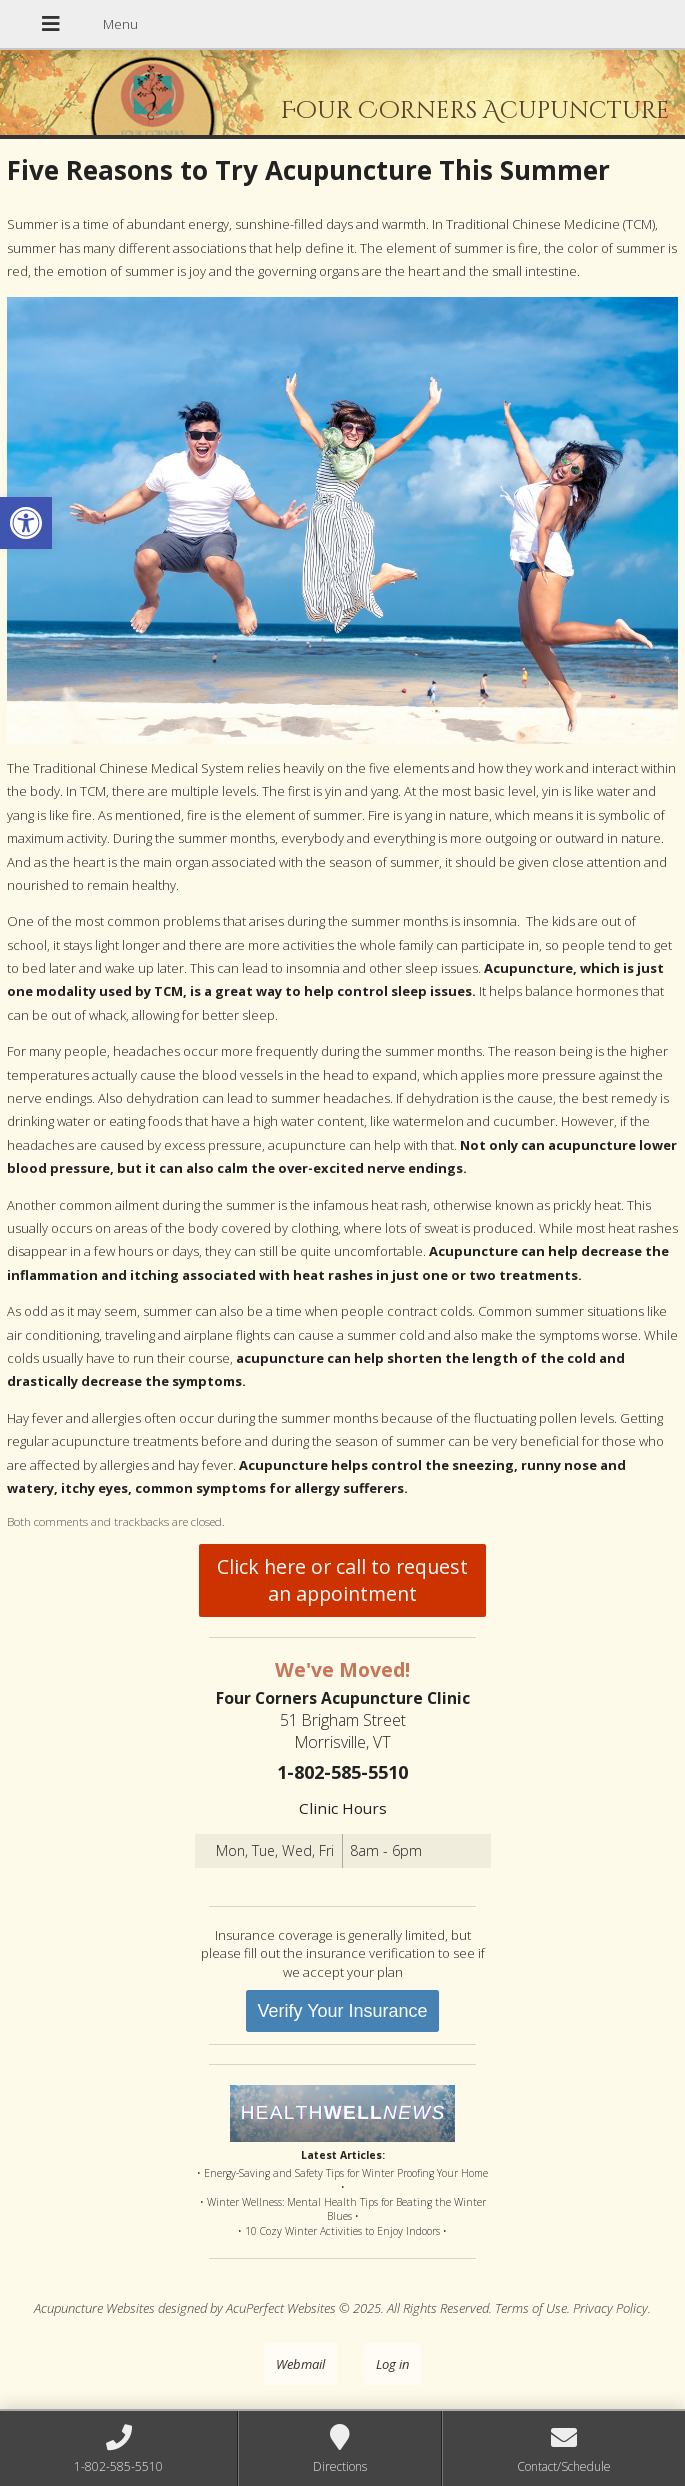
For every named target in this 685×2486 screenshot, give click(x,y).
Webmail (300, 2364)
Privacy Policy (610, 2308)
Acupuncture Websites (94, 2308)
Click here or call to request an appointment (342, 1580)
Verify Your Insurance (342, 2011)
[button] (26, 523)
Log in (392, 2364)
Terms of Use (531, 2308)
